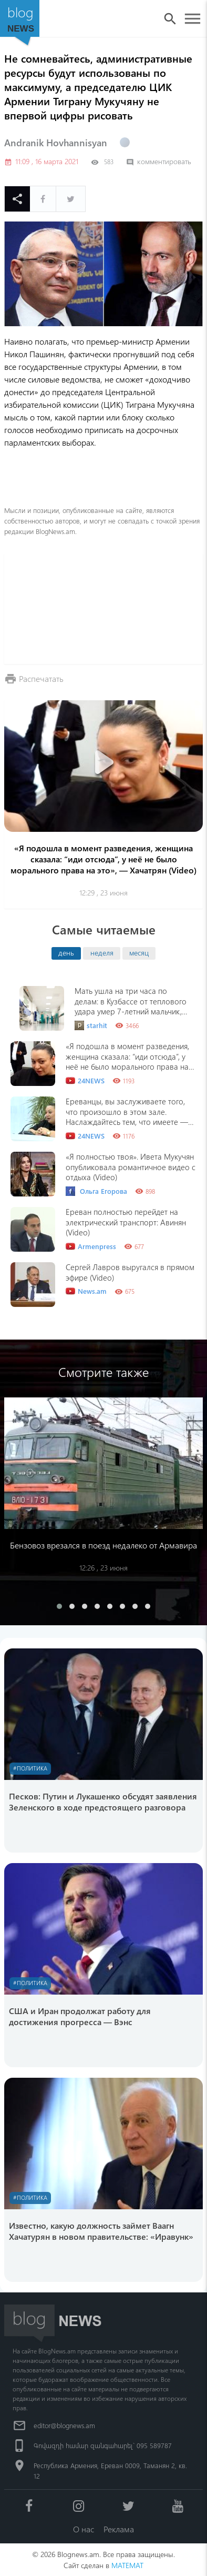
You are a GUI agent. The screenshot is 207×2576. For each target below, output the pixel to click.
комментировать (158, 161)
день (66, 952)
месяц (139, 952)
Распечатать (41, 678)
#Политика (30, 1768)
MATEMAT (127, 2565)
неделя (101, 952)
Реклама (119, 2528)
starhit (91, 1025)
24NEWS (85, 1080)
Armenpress (91, 1246)
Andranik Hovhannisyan (55, 142)
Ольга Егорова (96, 1191)
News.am (86, 1291)
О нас (83, 2528)
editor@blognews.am (64, 2425)
